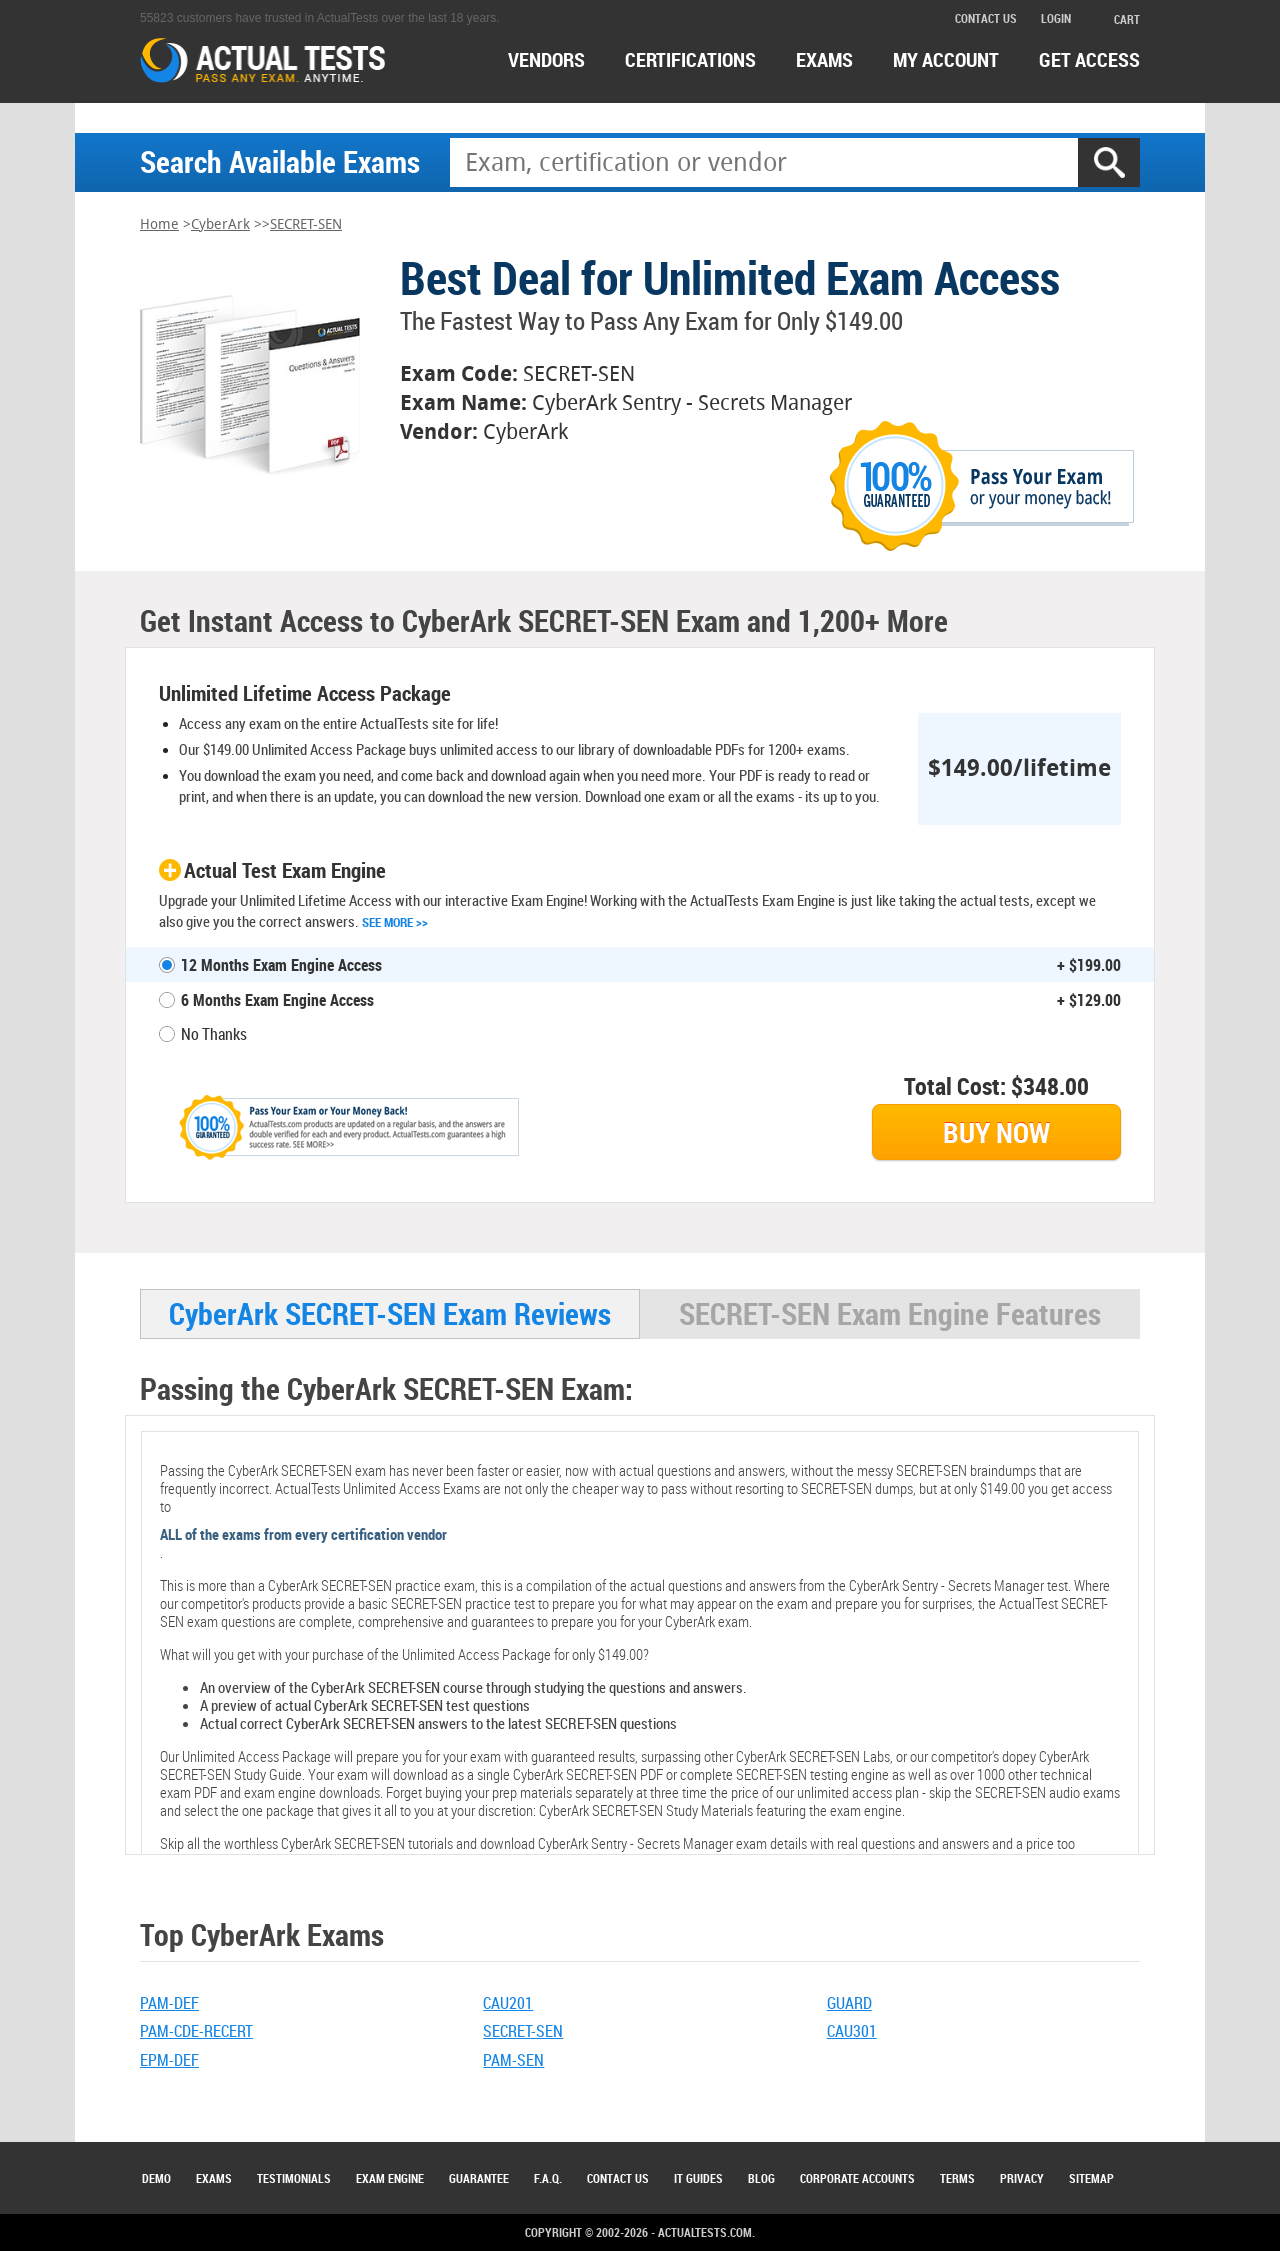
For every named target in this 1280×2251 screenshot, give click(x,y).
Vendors (546, 59)
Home (159, 224)
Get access (1089, 59)
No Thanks (214, 1034)
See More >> (395, 922)
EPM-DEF (169, 2060)
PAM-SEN (513, 2060)
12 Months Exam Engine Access (281, 965)
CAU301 (852, 2031)
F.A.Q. (548, 2178)
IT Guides (698, 2178)
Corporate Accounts (857, 2178)
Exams (214, 2178)
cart (1117, 19)
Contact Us (618, 2178)
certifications (690, 59)
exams (824, 59)
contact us (986, 18)
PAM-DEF (169, 2003)
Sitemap (1091, 2178)
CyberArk (220, 224)
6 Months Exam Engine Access (277, 1000)
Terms (957, 2178)
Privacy (1022, 2178)
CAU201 (508, 2003)
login (1056, 18)
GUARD (849, 2003)
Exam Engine (390, 2178)
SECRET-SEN (306, 224)
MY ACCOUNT (946, 59)
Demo (156, 2178)
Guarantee (479, 2178)
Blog (761, 2178)
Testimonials (294, 2178)
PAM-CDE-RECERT (196, 2031)
